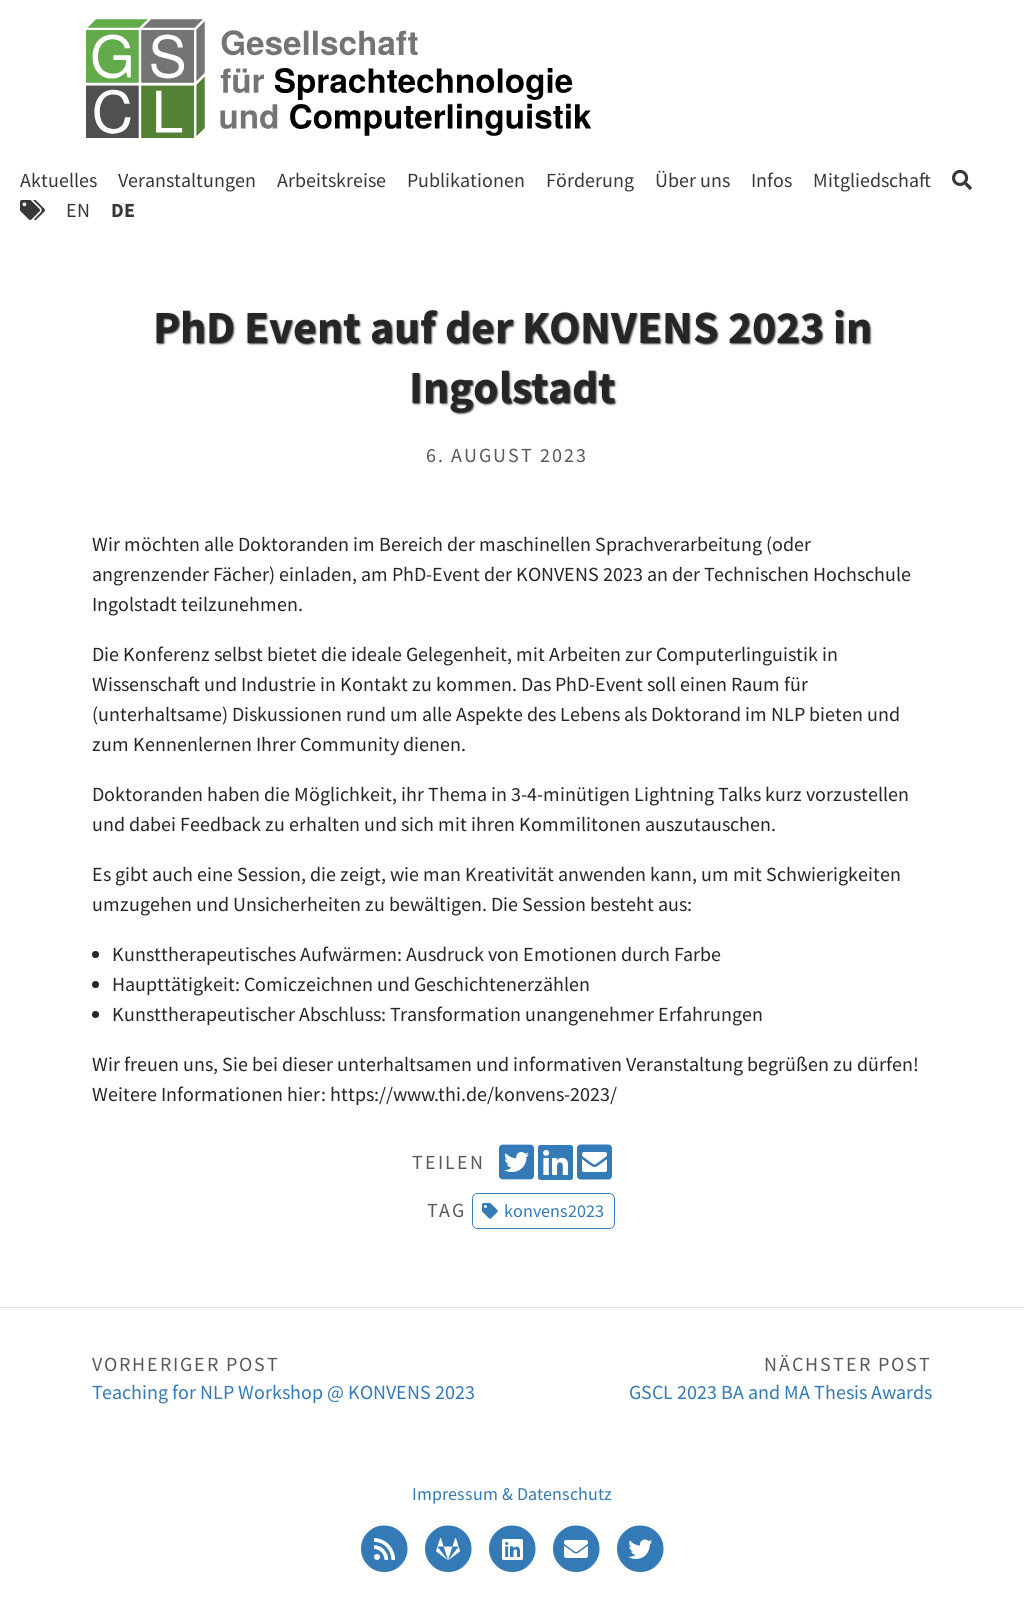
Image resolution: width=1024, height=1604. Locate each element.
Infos (771, 179)
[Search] (962, 179)
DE (123, 209)
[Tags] (32, 209)
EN (78, 209)
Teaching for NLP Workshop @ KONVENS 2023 (302, 1376)
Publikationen (466, 179)
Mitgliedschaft (872, 179)
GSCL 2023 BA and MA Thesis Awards (722, 1376)
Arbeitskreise (331, 179)
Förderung (590, 179)
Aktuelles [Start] (58, 179)
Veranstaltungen (187, 179)
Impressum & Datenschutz (512, 1493)
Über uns (692, 179)
